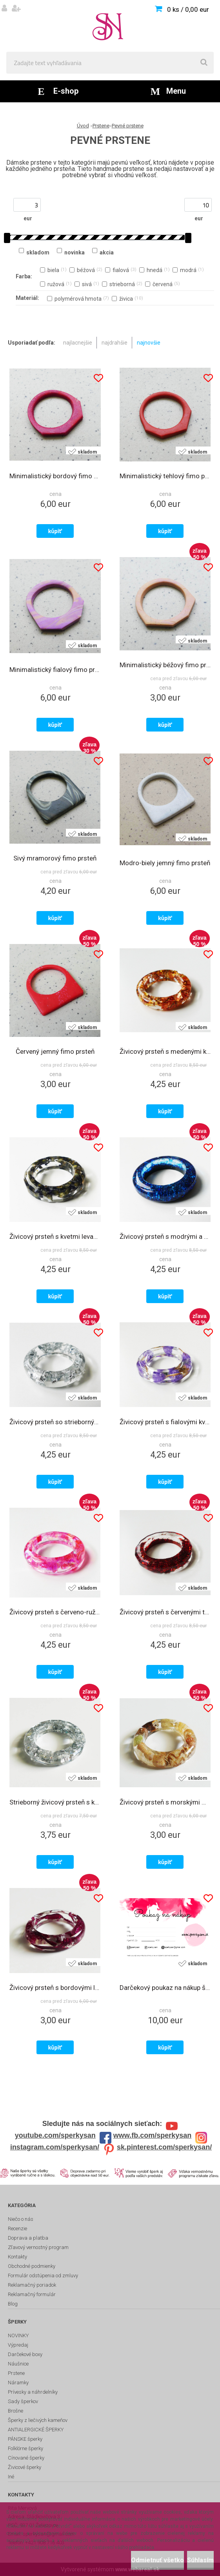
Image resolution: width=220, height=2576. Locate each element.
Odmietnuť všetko (157, 2560)
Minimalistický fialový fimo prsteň (55, 669)
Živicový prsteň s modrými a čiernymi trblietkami (165, 1236)
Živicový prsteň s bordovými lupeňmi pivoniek (55, 1987)
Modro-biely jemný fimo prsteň (165, 863)
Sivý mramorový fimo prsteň (54, 858)
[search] (204, 63)
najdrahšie (114, 342)
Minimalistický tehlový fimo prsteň (165, 476)
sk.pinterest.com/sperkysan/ (164, 2147)
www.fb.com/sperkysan (152, 2135)
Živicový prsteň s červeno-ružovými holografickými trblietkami (55, 1612)
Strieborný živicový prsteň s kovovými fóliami (55, 1802)
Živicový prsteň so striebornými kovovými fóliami (55, 1422)
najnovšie (148, 342)
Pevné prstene (128, 126)
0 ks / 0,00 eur (188, 9)
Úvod (83, 126)
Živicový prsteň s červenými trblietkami (165, 1612)
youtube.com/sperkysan (55, 2135)
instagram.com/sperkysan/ (54, 2147)
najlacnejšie (77, 342)
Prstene (101, 126)
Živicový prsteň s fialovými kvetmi (165, 1422)
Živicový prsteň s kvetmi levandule (55, 1236)
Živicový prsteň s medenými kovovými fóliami (165, 1051)
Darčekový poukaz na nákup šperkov (165, 1987)
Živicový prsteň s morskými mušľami (165, 1802)
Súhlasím (200, 2560)
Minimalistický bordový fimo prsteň (55, 476)
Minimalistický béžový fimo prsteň (165, 665)
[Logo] (110, 25)
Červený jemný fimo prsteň (55, 1051)
